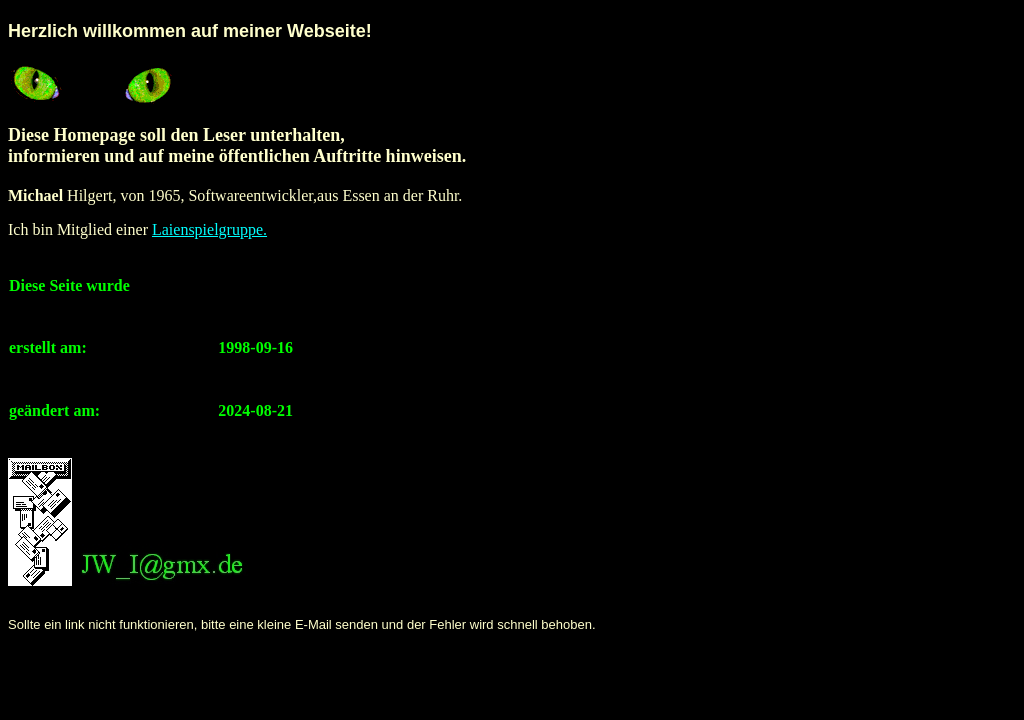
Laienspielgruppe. (209, 229)
